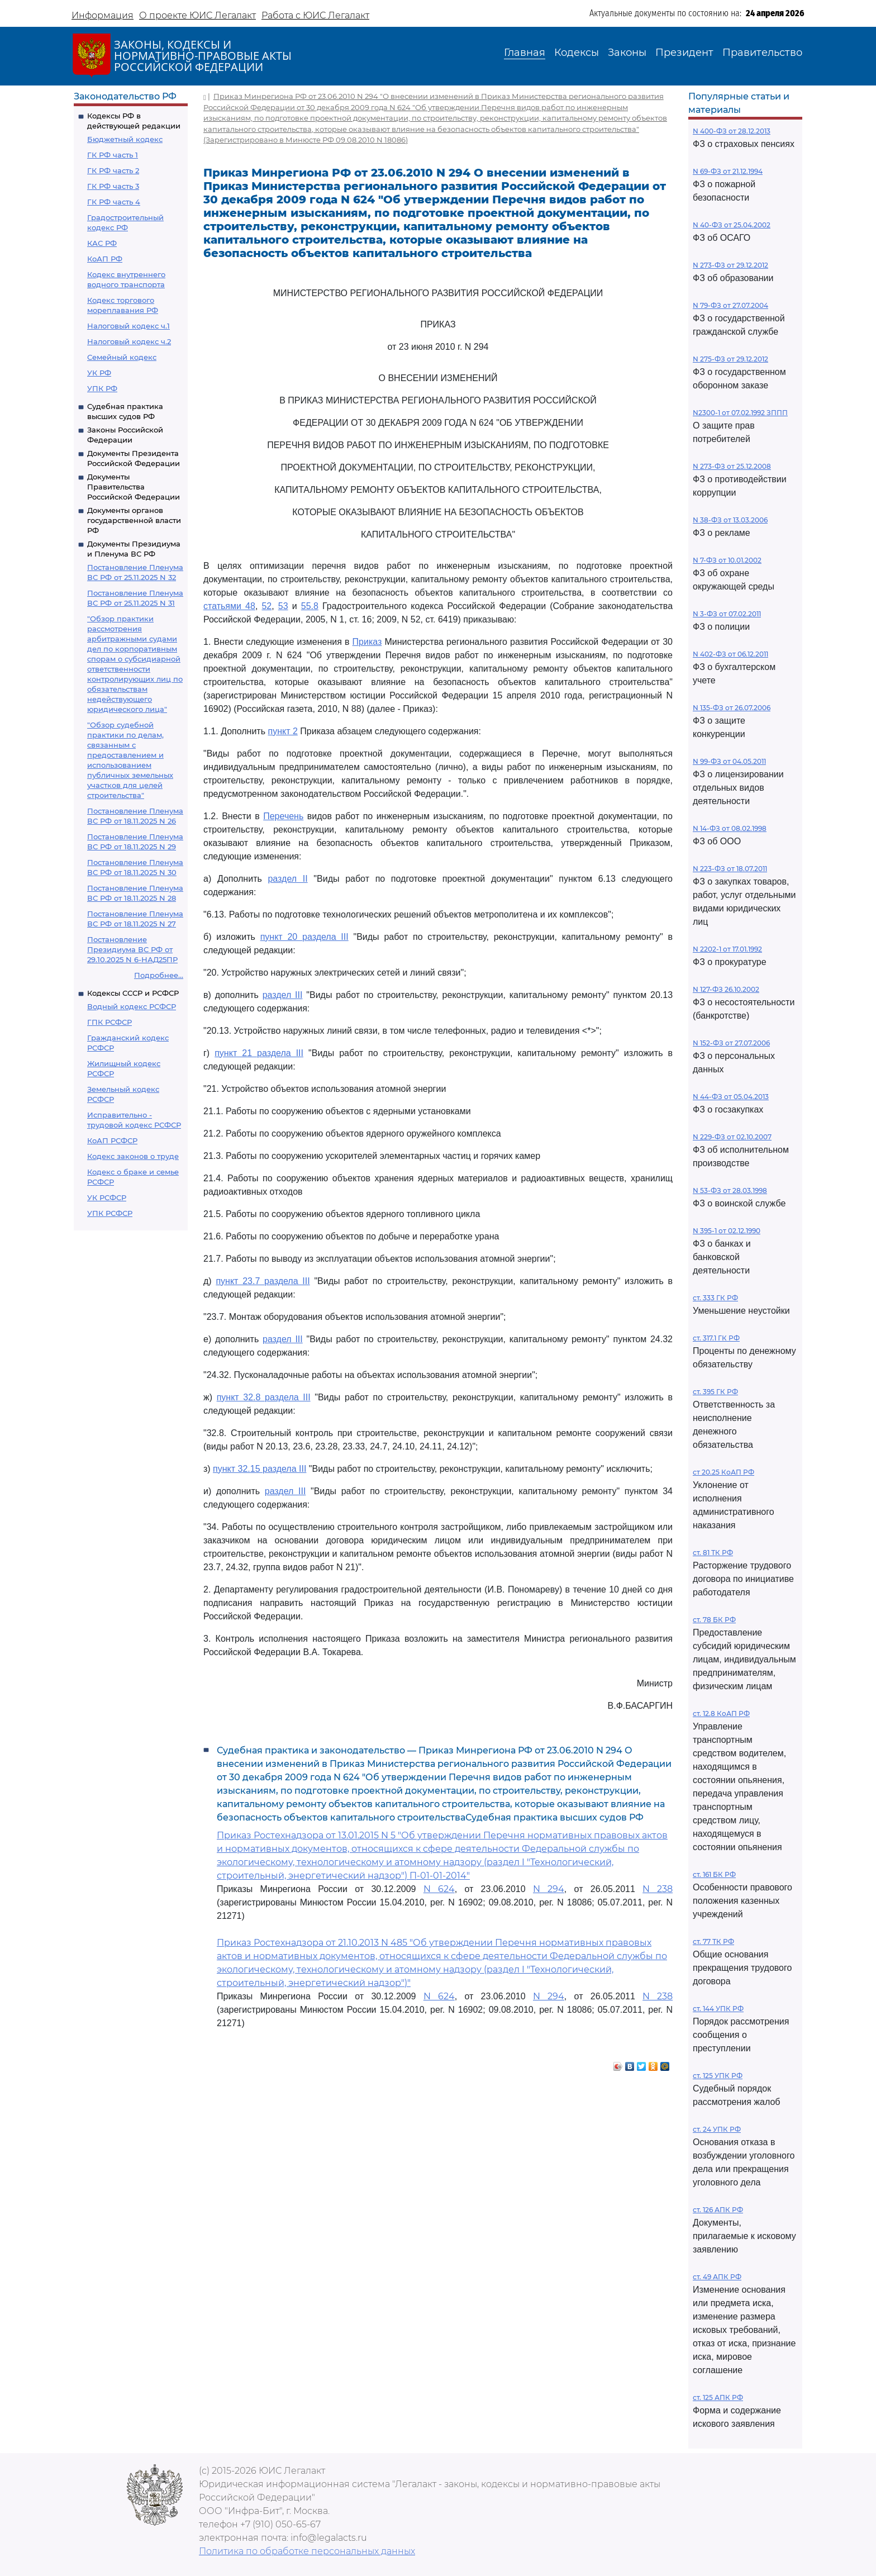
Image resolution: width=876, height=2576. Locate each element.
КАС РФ (102, 243)
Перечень (283, 816)
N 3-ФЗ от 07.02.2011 (727, 614)
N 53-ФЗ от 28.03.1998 (730, 1190)
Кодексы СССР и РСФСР (133, 992)
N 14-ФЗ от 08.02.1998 (729, 828)
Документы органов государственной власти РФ (134, 520)
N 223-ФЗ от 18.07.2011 (730, 868)
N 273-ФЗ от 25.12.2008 (732, 466)
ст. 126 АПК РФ (718, 2210)
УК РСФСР (106, 1197)
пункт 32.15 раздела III (259, 1469)
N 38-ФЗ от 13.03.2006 (730, 520)
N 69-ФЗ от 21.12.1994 (728, 171)
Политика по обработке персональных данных (307, 2551)
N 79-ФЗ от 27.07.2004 (730, 305)
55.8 (309, 606)
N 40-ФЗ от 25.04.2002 (731, 225)
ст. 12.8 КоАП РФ (721, 1713)
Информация (103, 15)
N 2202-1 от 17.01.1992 (727, 949)
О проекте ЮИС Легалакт (197, 15)
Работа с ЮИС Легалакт (315, 15)
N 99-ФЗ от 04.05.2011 (729, 761)
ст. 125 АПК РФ (718, 2397)
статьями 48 (229, 606)
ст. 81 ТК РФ (713, 1552)
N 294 (548, 1889)
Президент (684, 52)
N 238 (657, 1889)
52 (266, 606)
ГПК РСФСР (109, 1022)
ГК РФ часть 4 (113, 201)
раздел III (283, 995)
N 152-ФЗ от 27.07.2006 (731, 1043)
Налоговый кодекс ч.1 (128, 325)
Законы (627, 52)
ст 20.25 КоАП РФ (723, 1472)
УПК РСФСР (109, 1213)
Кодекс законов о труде (133, 1156)
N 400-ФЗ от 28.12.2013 (731, 131)
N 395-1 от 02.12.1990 (726, 1231)
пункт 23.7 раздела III (263, 1281)
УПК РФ (102, 388)
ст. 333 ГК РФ (715, 1298)
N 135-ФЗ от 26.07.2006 (731, 708)
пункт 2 (282, 731)
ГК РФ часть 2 (113, 170)
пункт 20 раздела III (304, 937)
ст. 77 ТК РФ (713, 1941)
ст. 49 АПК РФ (717, 2277)
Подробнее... (158, 975)
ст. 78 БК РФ (714, 1619)
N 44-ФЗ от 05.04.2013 (731, 1096)
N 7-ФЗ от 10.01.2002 (727, 560)
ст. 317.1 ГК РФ (716, 1338)
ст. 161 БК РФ (714, 1874)
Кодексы (576, 52)
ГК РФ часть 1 (112, 154)
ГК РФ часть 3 (113, 186)
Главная (524, 52)
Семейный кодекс (121, 357)
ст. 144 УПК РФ (718, 2008)
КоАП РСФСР (112, 1140)
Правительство (762, 52)
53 (283, 606)
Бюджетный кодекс (125, 139)
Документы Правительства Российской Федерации (133, 486)
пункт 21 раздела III (259, 1053)
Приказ (367, 642)
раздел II (287, 878)
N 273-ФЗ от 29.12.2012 (730, 265)
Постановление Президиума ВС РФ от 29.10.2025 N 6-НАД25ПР (132, 949)
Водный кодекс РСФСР (131, 1006)
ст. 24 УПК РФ (717, 2129)
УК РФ (99, 372)
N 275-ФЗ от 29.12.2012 (730, 359)
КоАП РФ (104, 258)
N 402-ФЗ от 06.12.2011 (730, 654)
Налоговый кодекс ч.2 (129, 341)
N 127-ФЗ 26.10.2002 (726, 989)
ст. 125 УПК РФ (717, 2075)
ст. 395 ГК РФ (715, 1391)
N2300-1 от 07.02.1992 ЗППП (740, 412)
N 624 (439, 1889)
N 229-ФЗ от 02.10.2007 (732, 1137)
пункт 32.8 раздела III (264, 1397)
